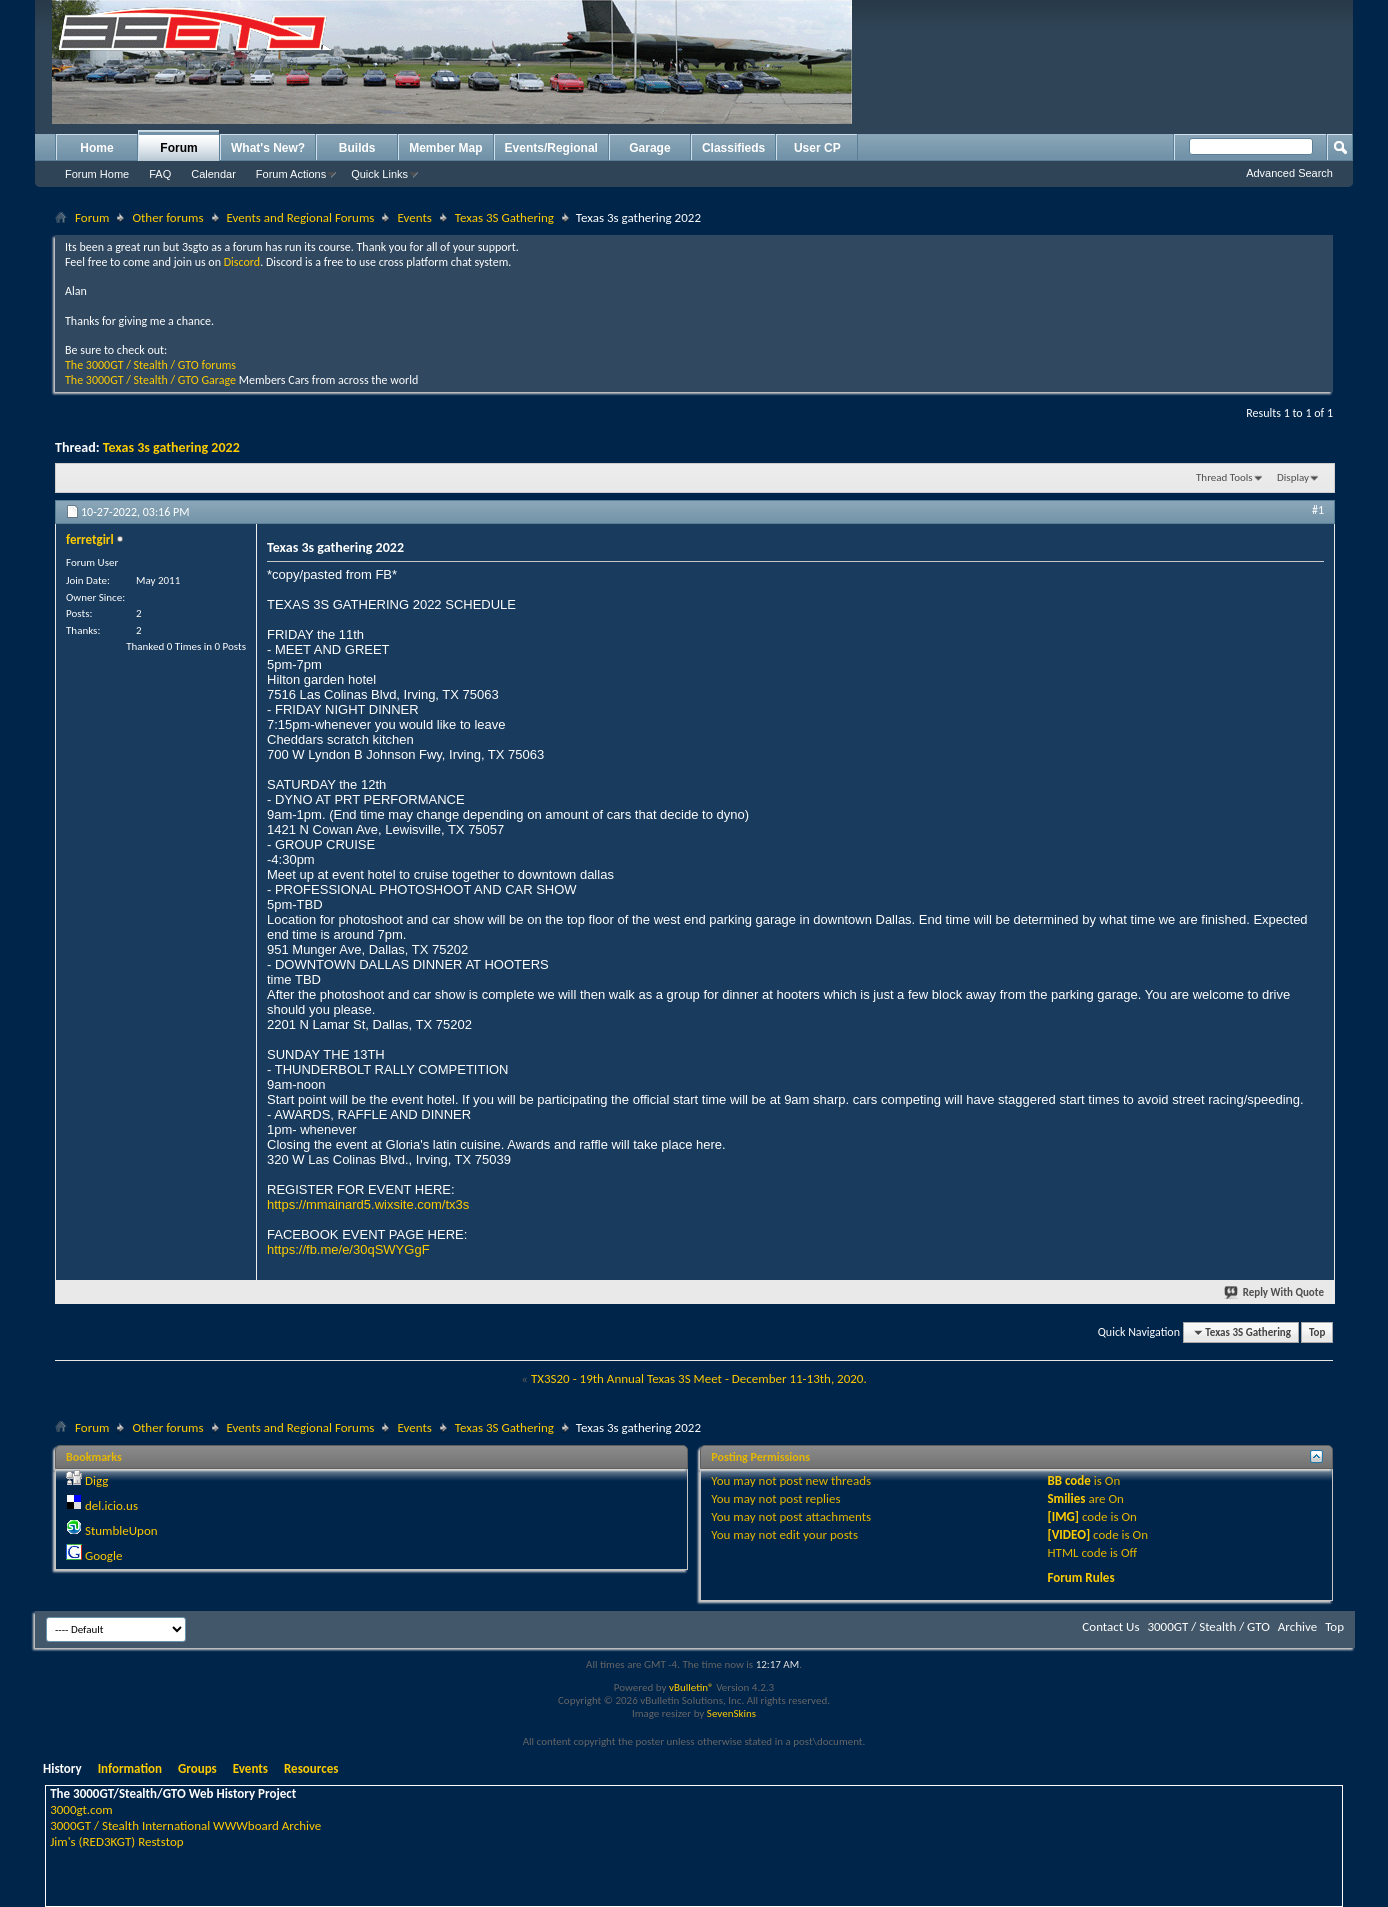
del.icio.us (111, 1505)
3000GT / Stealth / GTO (1208, 1626)
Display (1293, 477)
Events (414, 217)
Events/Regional (551, 148)
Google (103, 1555)
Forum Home (97, 174)
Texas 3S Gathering (504, 217)
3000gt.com (81, 1809)
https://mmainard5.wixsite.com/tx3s (368, 1204)
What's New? (268, 148)
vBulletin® (691, 1687)
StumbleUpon (121, 1530)
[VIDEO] (1068, 1534)
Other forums (167, 217)
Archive (1297, 1626)
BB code (1068, 1480)
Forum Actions (291, 174)
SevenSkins (731, 1713)
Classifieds (733, 148)
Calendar (213, 174)
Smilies (1066, 1498)
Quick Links (379, 174)
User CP (817, 148)
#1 (1318, 510)
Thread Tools (1224, 477)
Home (96, 148)
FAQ (160, 174)
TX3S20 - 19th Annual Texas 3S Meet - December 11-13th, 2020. (699, 1378)
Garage (649, 148)
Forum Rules (1080, 1577)
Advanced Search (1289, 173)
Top (1317, 1332)
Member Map (445, 148)
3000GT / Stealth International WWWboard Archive (185, 1825)
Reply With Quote (1275, 1292)
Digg (96, 1480)
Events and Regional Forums (301, 217)
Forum (178, 148)
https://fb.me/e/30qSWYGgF (348, 1249)
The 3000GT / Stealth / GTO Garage (150, 380)
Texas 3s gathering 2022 (171, 447)
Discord (242, 262)
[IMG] (1063, 1516)
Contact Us (1110, 1626)
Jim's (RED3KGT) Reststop (116, 1841)
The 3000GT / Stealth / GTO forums (150, 365)
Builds (357, 148)
